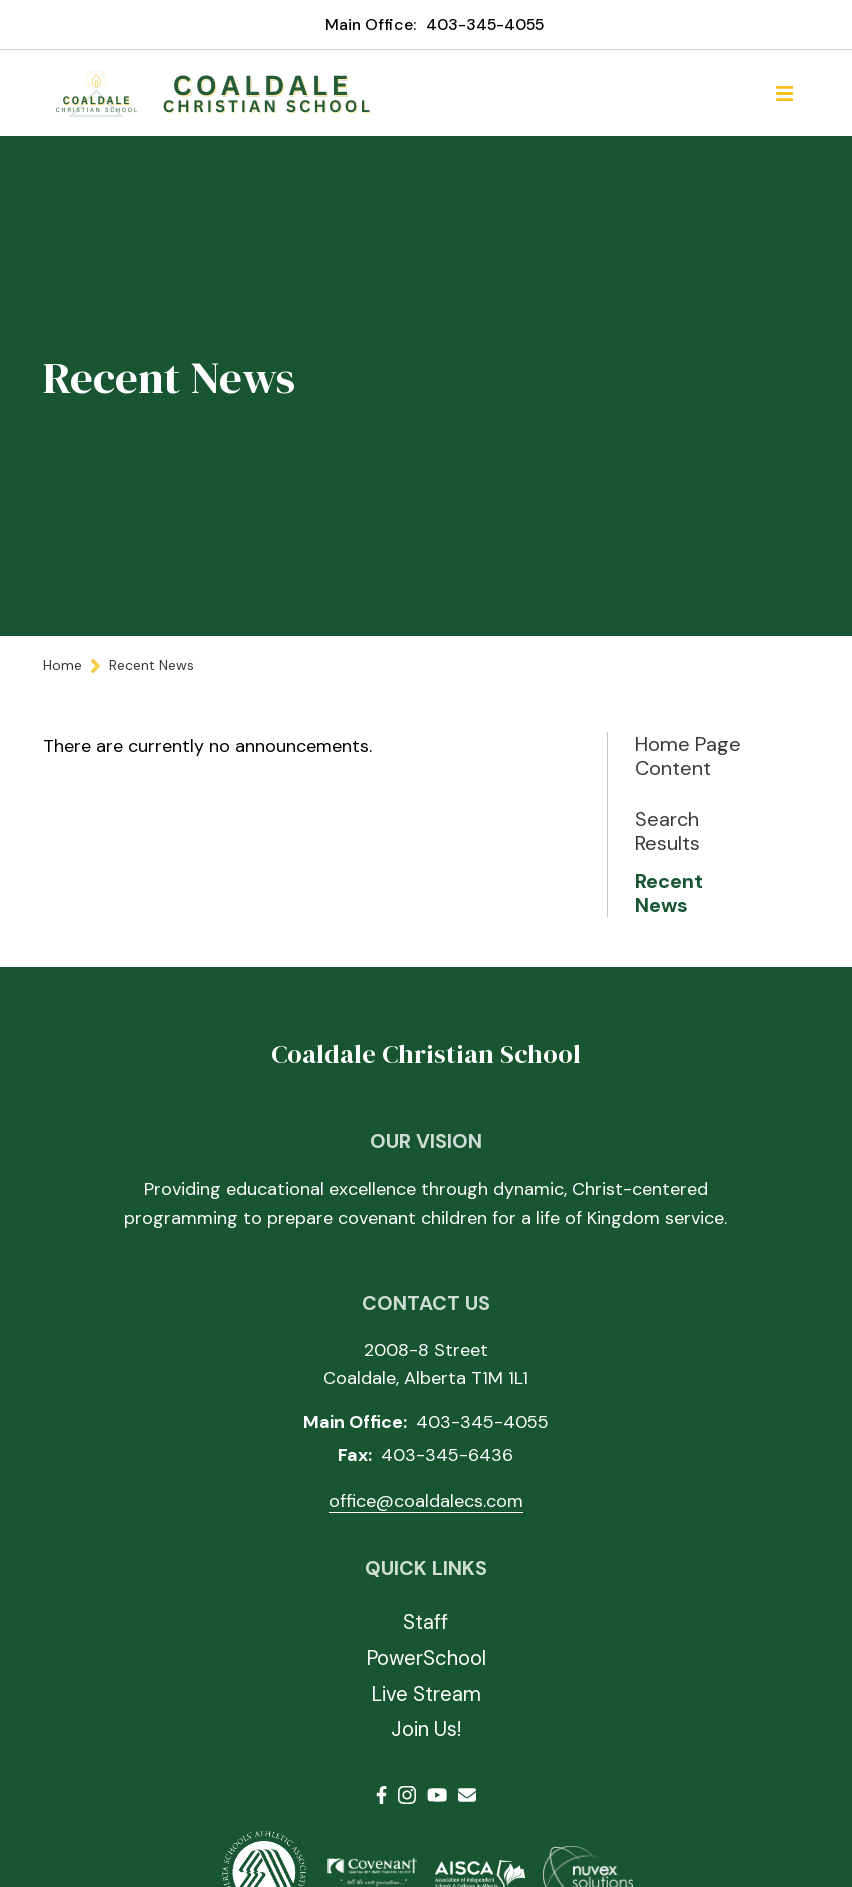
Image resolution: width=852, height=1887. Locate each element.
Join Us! (426, 1729)
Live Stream (426, 1694)
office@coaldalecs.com (426, 1501)
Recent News (669, 893)
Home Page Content (688, 756)
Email (467, 1795)
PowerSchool (426, 1658)
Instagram (407, 1795)
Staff (425, 1622)
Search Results (667, 831)
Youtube (437, 1795)
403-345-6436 (447, 1455)
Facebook (381, 1795)
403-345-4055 (485, 24)
